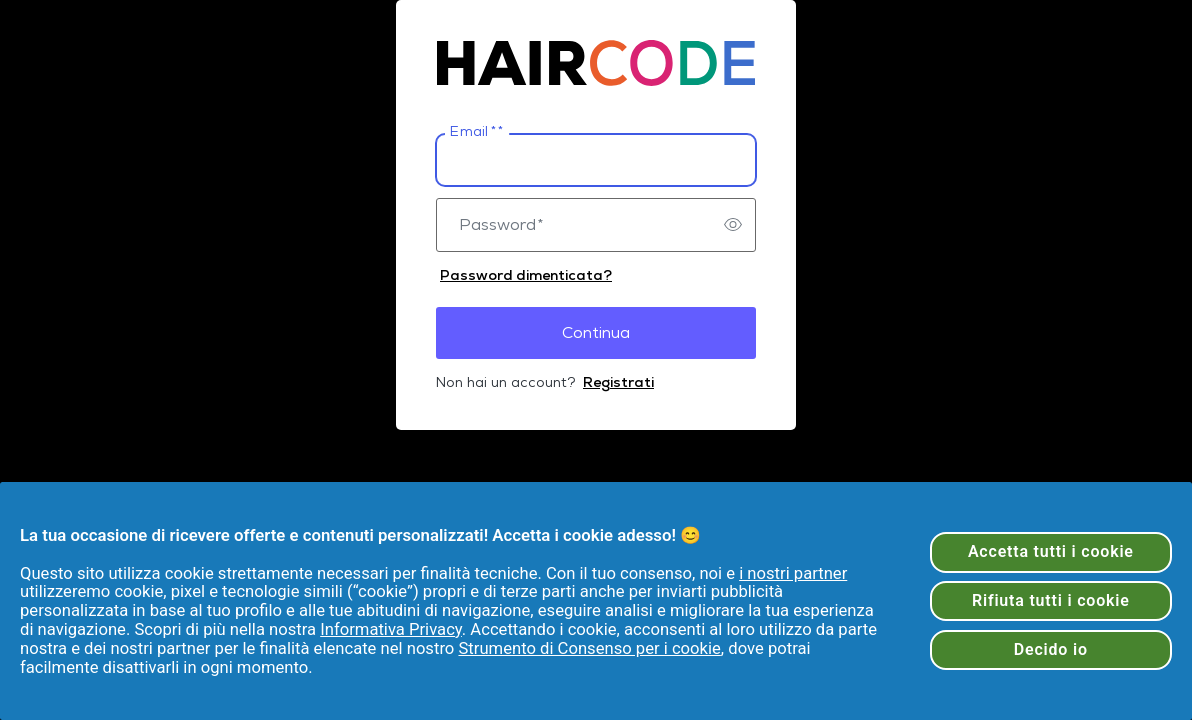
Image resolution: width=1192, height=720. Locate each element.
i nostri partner (793, 573)
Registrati (618, 382)
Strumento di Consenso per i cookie (589, 648)
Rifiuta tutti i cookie (1051, 600)
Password (501, 225)
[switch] (733, 225)
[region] (596, 601)
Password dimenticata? (526, 275)
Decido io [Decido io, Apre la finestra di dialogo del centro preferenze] (1051, 649)
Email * (477, 132)
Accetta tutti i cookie (1051, 551)
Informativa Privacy (391, 629)
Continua (596, 332)
